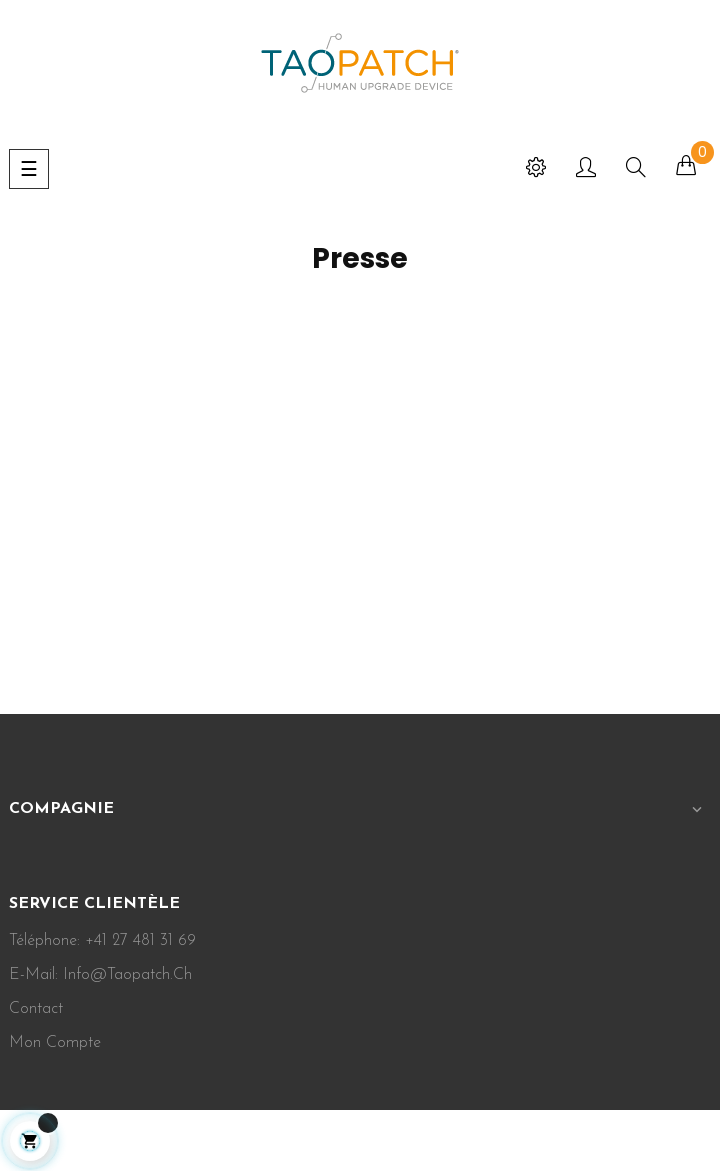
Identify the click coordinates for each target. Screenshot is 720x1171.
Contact (36, 1009)
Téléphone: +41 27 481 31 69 (102, 941)
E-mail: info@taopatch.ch (100, 975)
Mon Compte (55, 1043)
